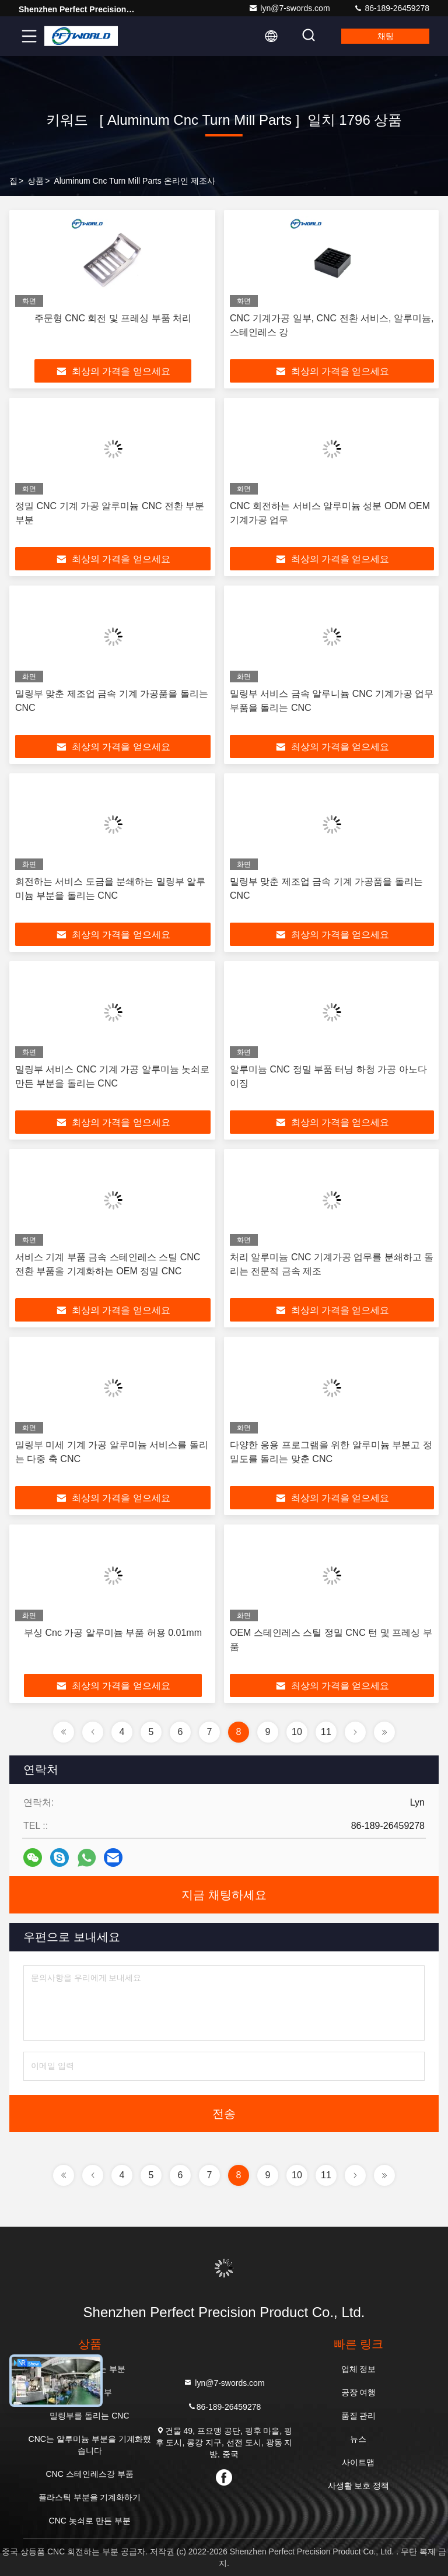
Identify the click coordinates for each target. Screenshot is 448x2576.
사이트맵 (358, 2462)
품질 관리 (358, 2415)
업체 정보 (358, 2369)
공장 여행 (358, 2392)
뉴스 (358, 2439)
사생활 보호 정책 (359, 2485)
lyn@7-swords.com (289, 8)
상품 (35, 180)
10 (297, 1732)
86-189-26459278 (391, 8)
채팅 (385, 36)
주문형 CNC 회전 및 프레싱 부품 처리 (112, 318)
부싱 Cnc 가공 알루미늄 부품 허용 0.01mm (113, 1633)
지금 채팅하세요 (224, 1894)
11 (326, 1732)
